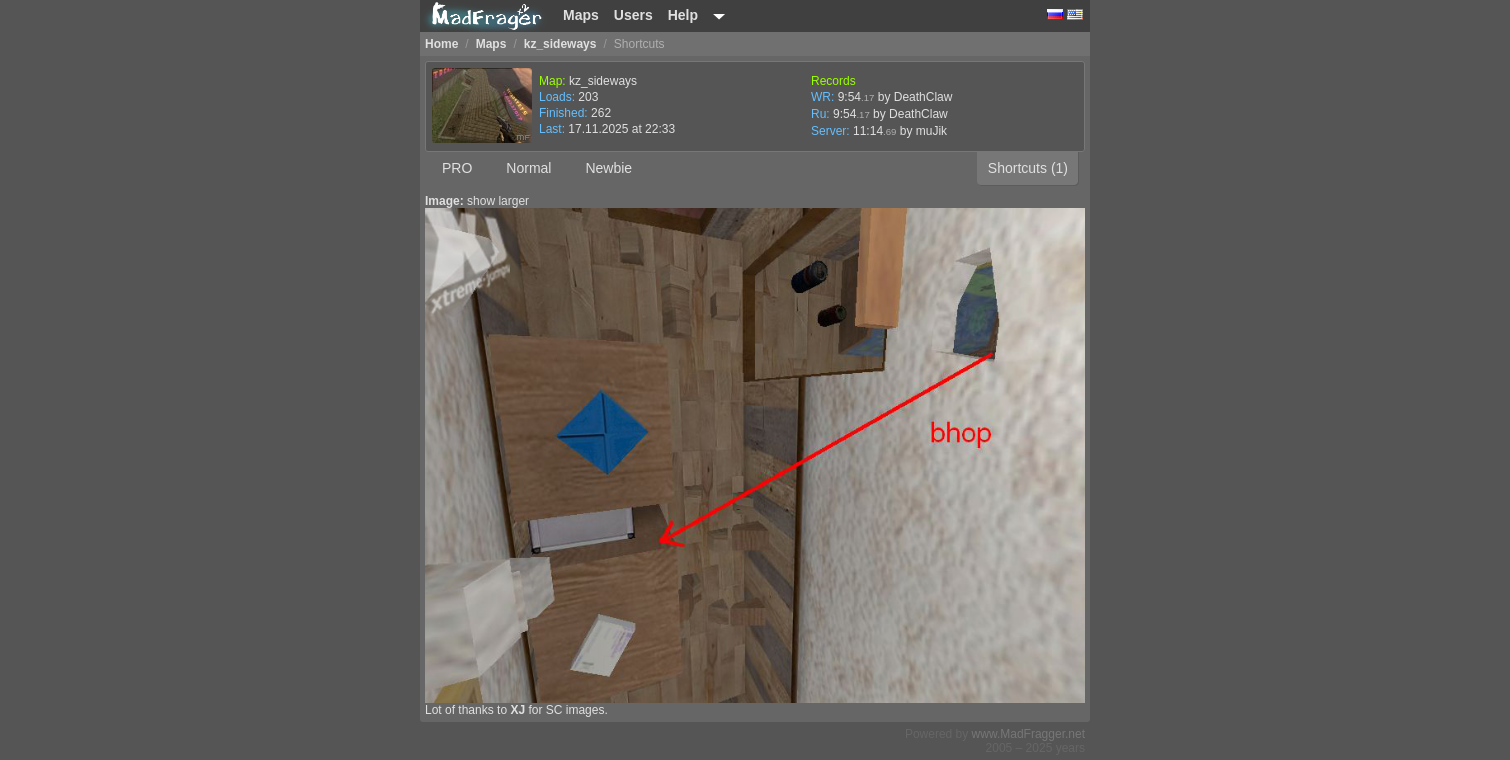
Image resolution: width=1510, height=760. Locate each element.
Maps (581, 15)
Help (683, 15)
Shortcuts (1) (1028, 168)
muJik (931, 131)
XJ (517, 710)
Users (633, 15)
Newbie (608, 168)
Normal (528, 168)
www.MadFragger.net (1028, 734)
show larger (498, 201)
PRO (457, 168)
